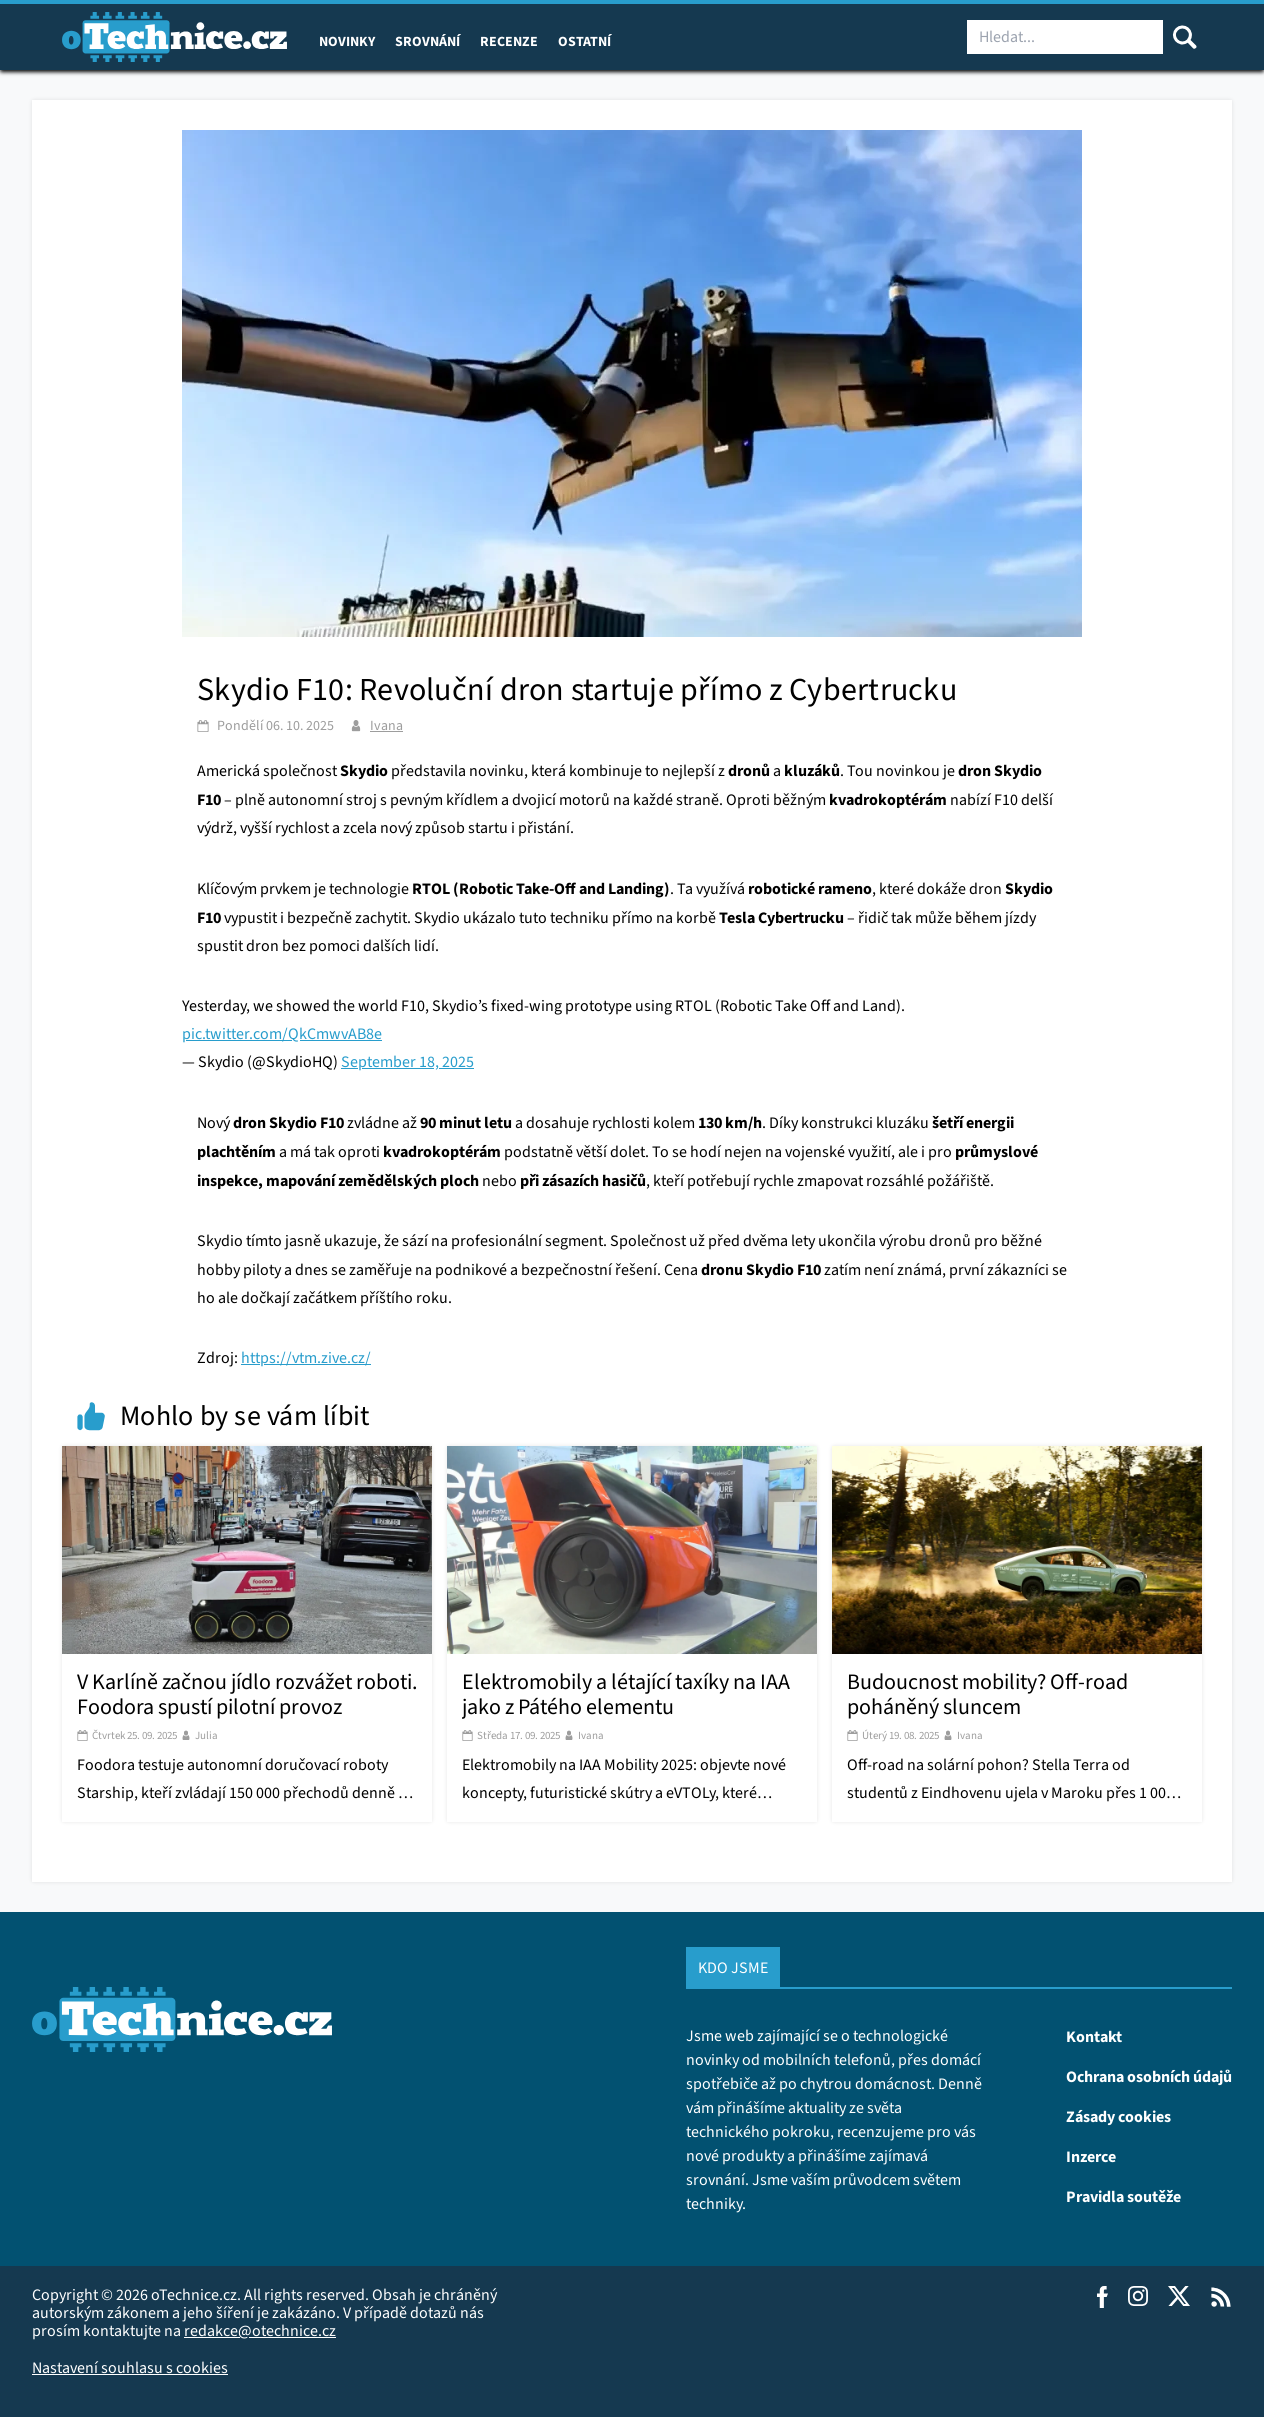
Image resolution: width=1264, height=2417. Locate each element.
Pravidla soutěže (1123, 2196)
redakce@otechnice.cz (260, 2330)
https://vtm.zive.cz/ (306, 1357)
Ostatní (584, 41)
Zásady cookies (1118, 2116)
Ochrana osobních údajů (1149, 2076)
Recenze (509, 41)
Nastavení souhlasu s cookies (130, 2367)
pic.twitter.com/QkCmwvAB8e (282, 1033)
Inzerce (1091, 2156)
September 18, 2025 (407, 1061)
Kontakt (1094, 2036)
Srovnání (427, 41)
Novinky (347, 41)
